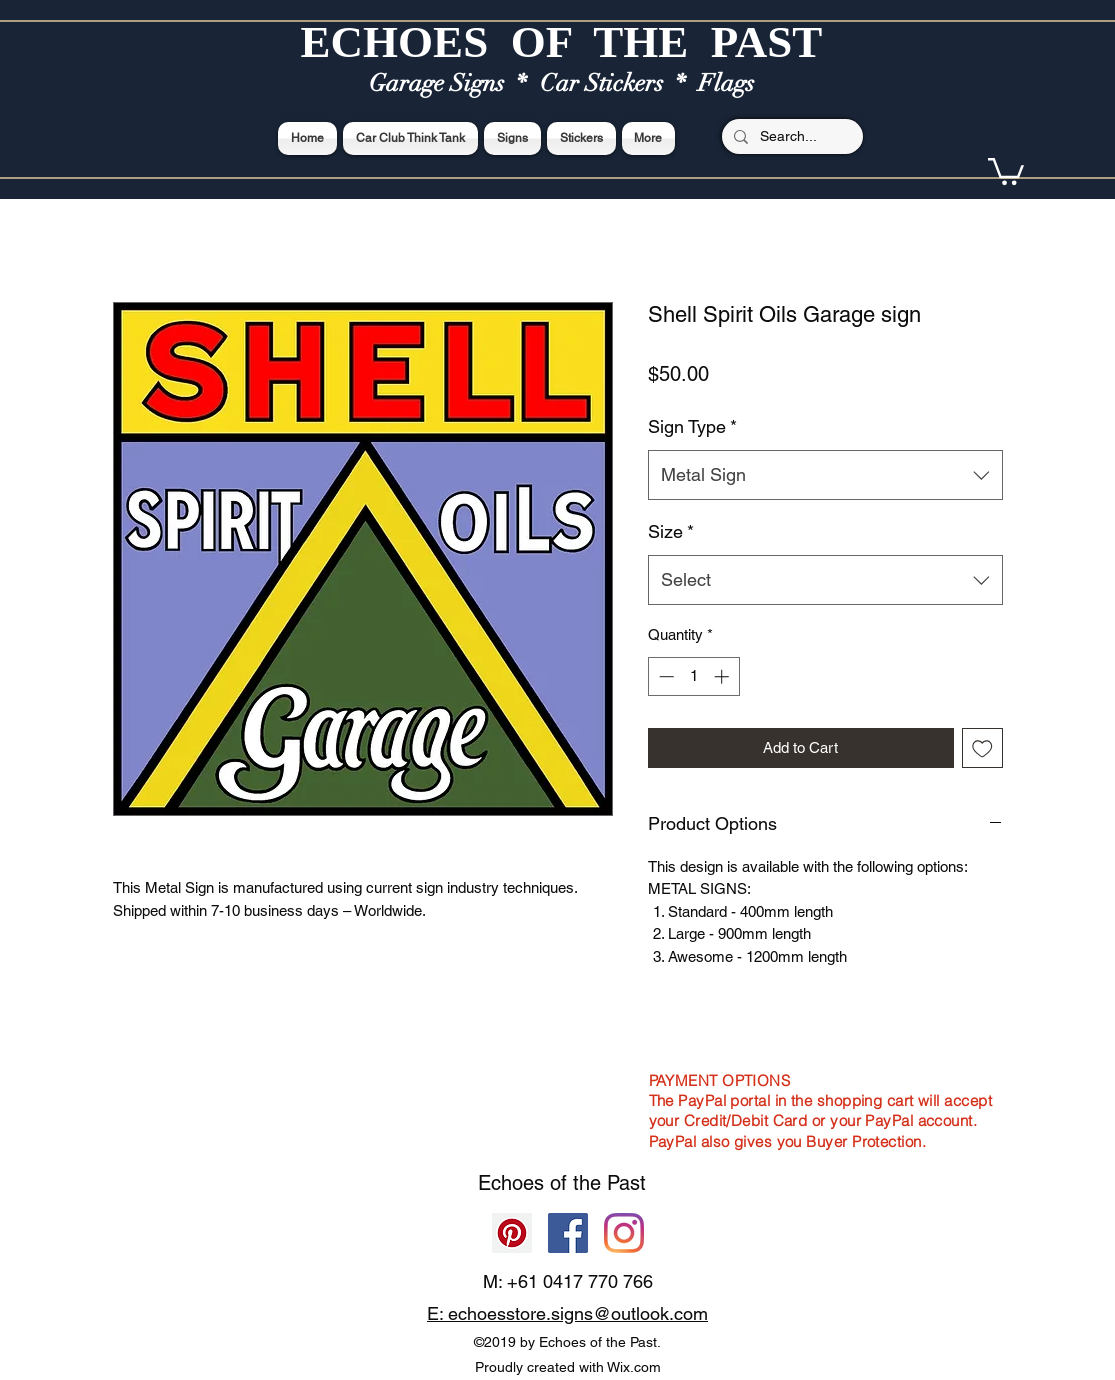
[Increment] (723, 676)
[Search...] (790, 137)
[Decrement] (664, 676)
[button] (1006, 170)
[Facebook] (568, 1233)
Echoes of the (542, 1183)
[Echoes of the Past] (624, 1233)
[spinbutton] (693, 676)
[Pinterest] (512, 1233)
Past (626, 1183)
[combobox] (825, 475)
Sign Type (692, 426)
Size (671, 531)
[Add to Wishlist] (982, 748)
